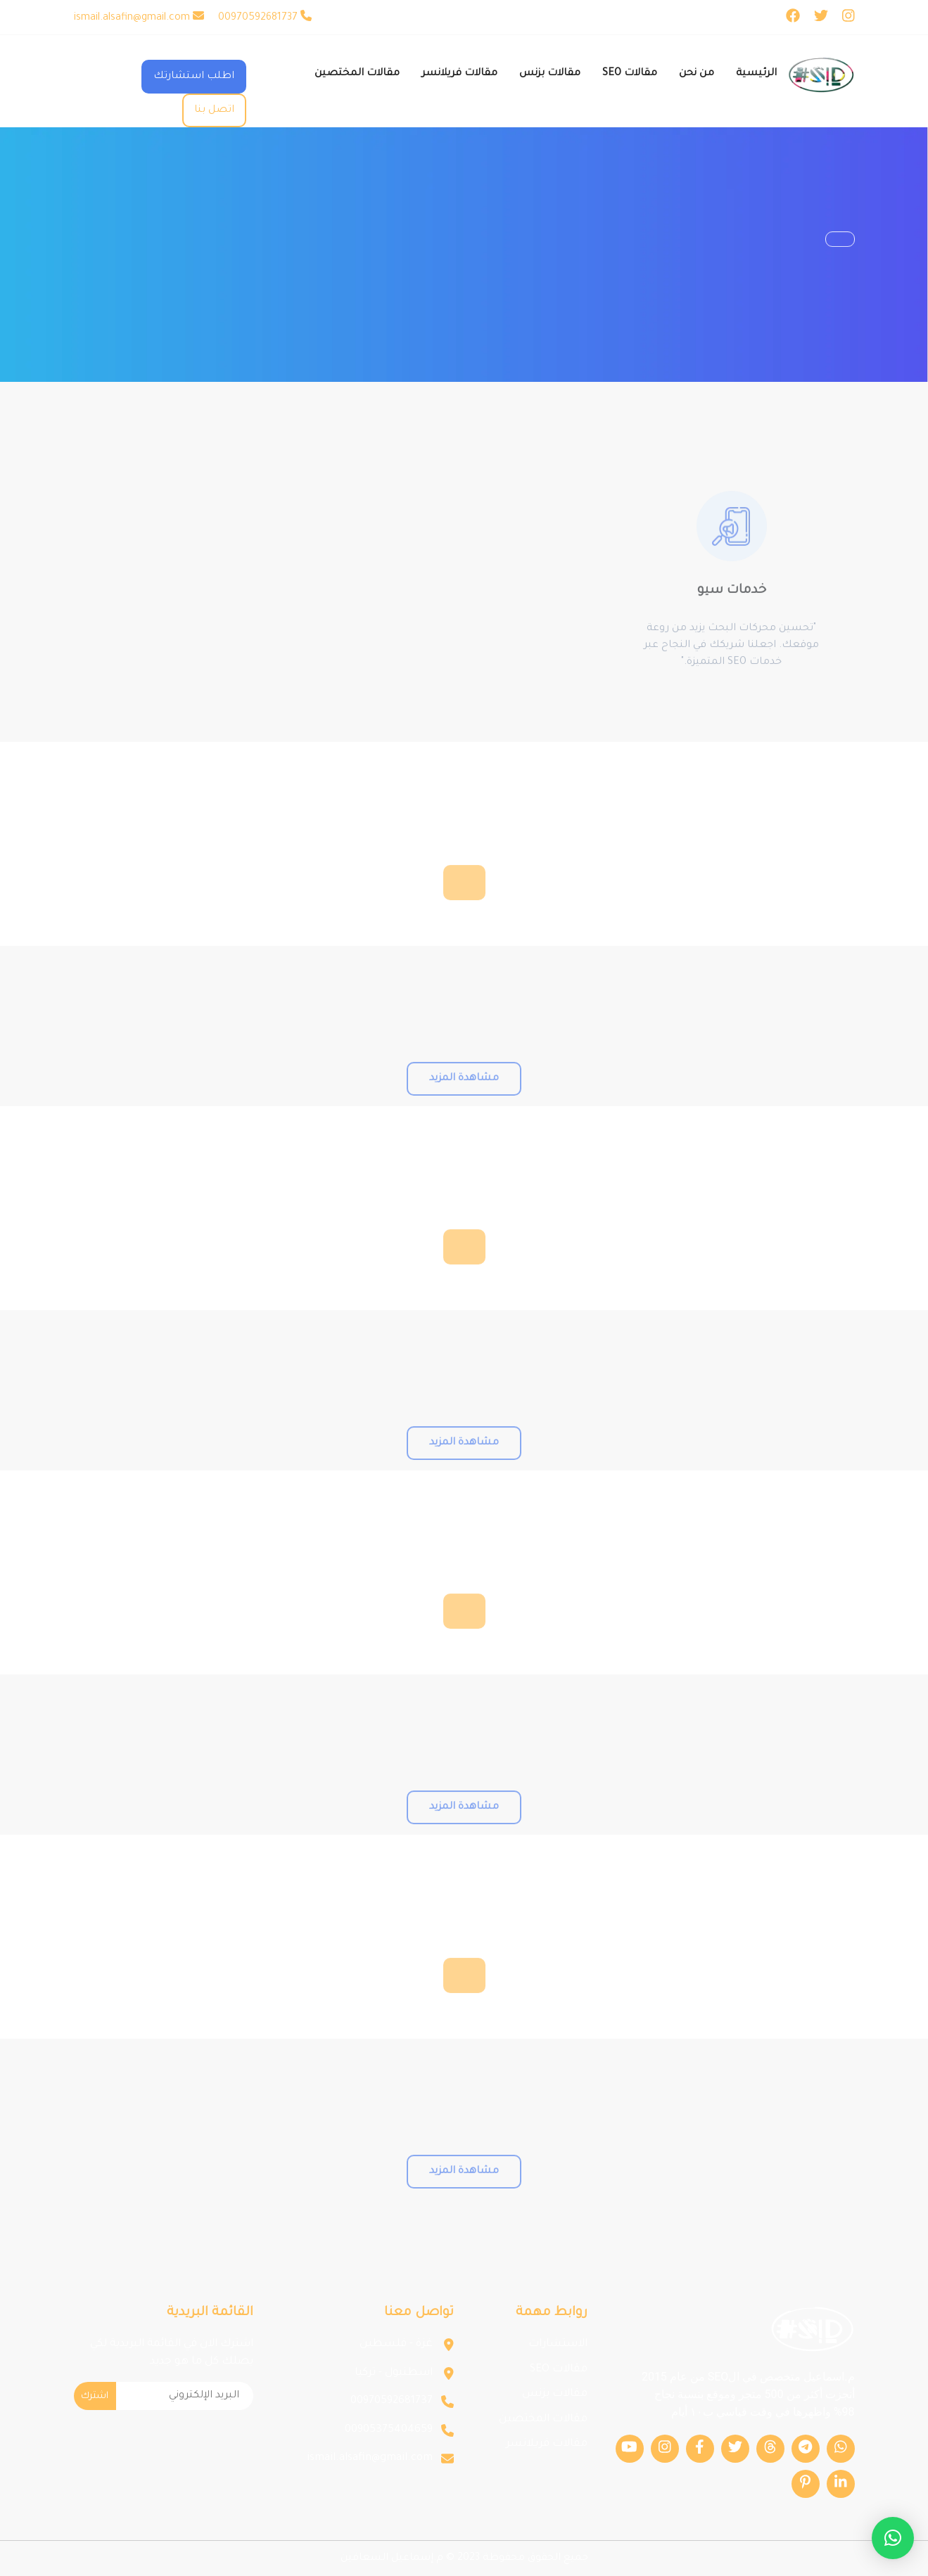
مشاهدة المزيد (464, 1105)
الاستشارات (557, 2344)
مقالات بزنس (554, 2394)
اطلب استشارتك (193, 76)
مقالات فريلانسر (546, 2444)
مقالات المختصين (543, 2420)
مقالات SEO (558, 2370)
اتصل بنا (214, 110)
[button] (893, 2538)
